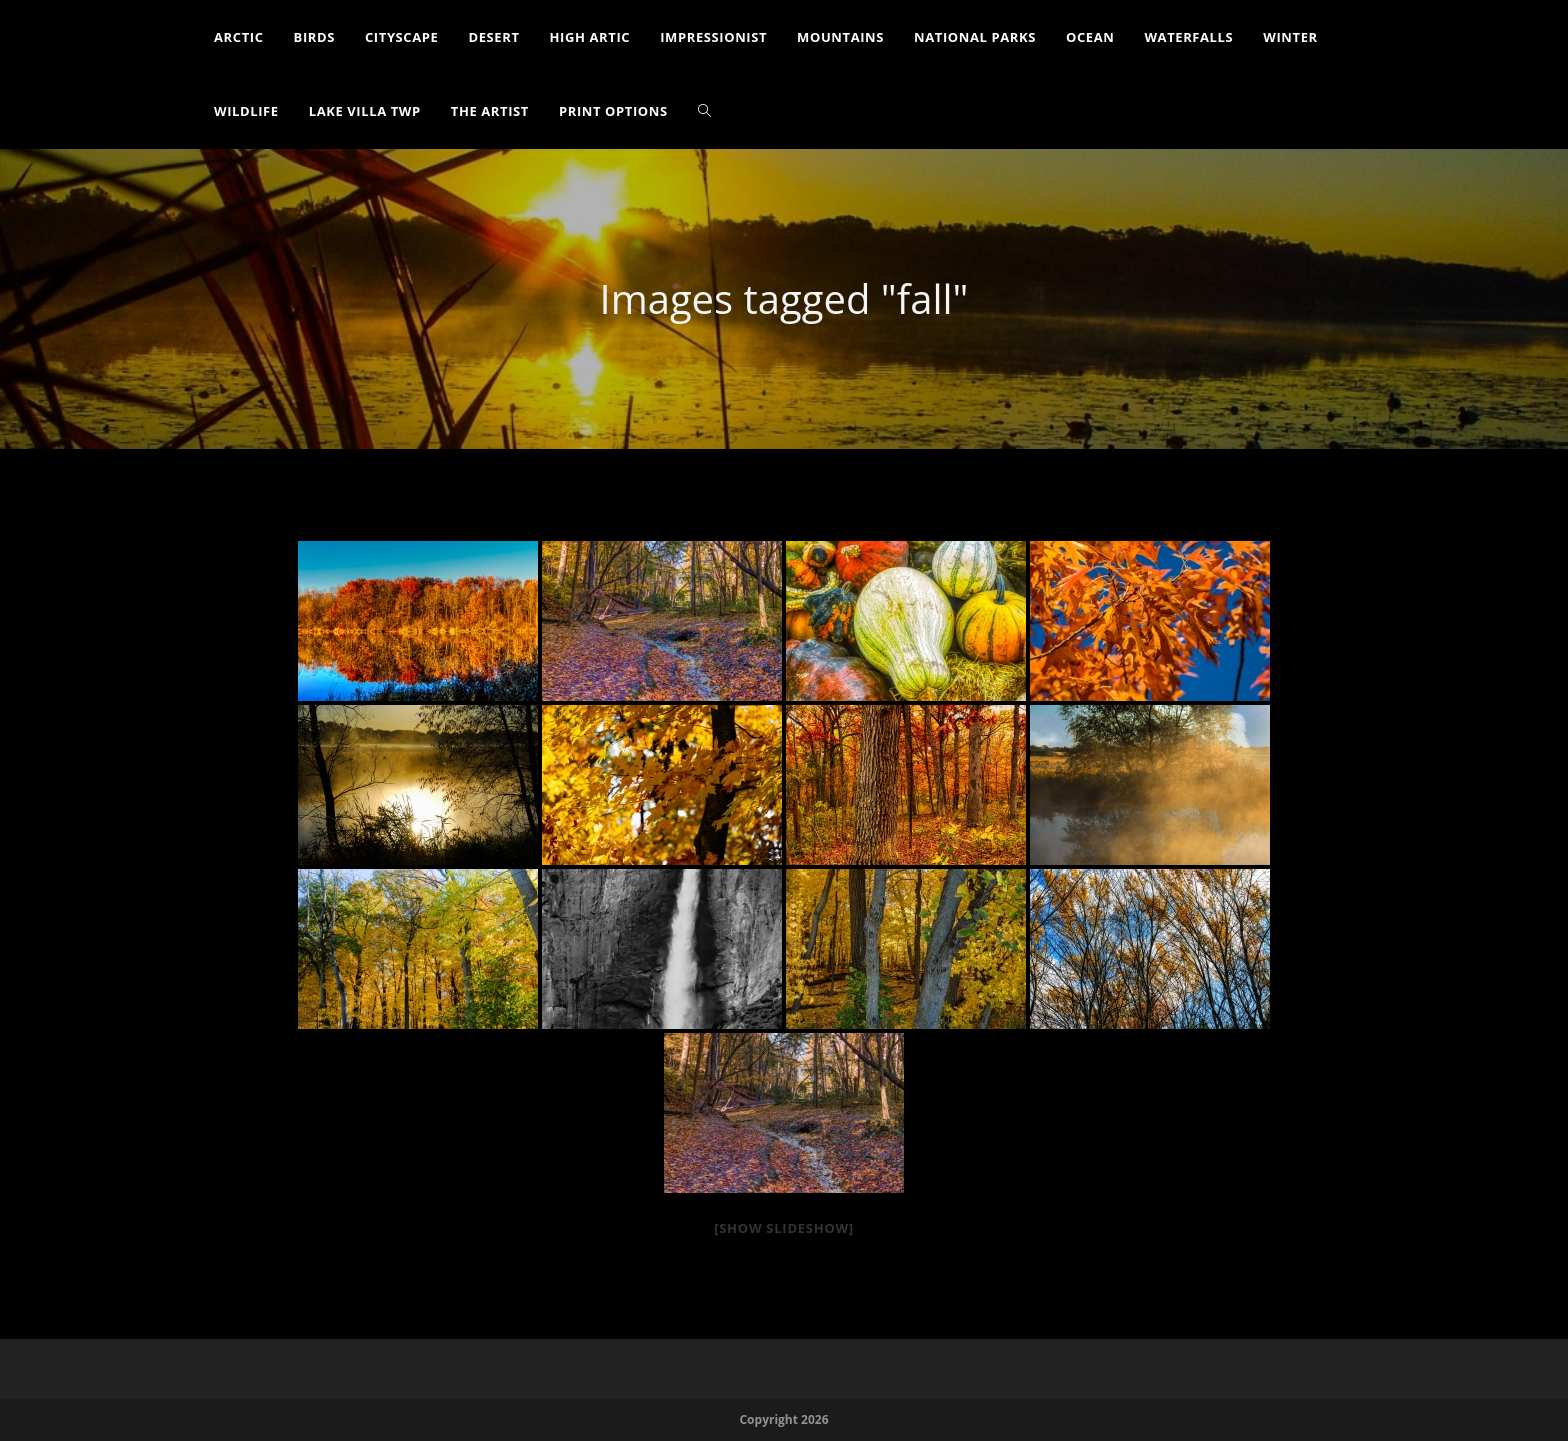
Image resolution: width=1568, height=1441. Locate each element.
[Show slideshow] (784, 1228)
